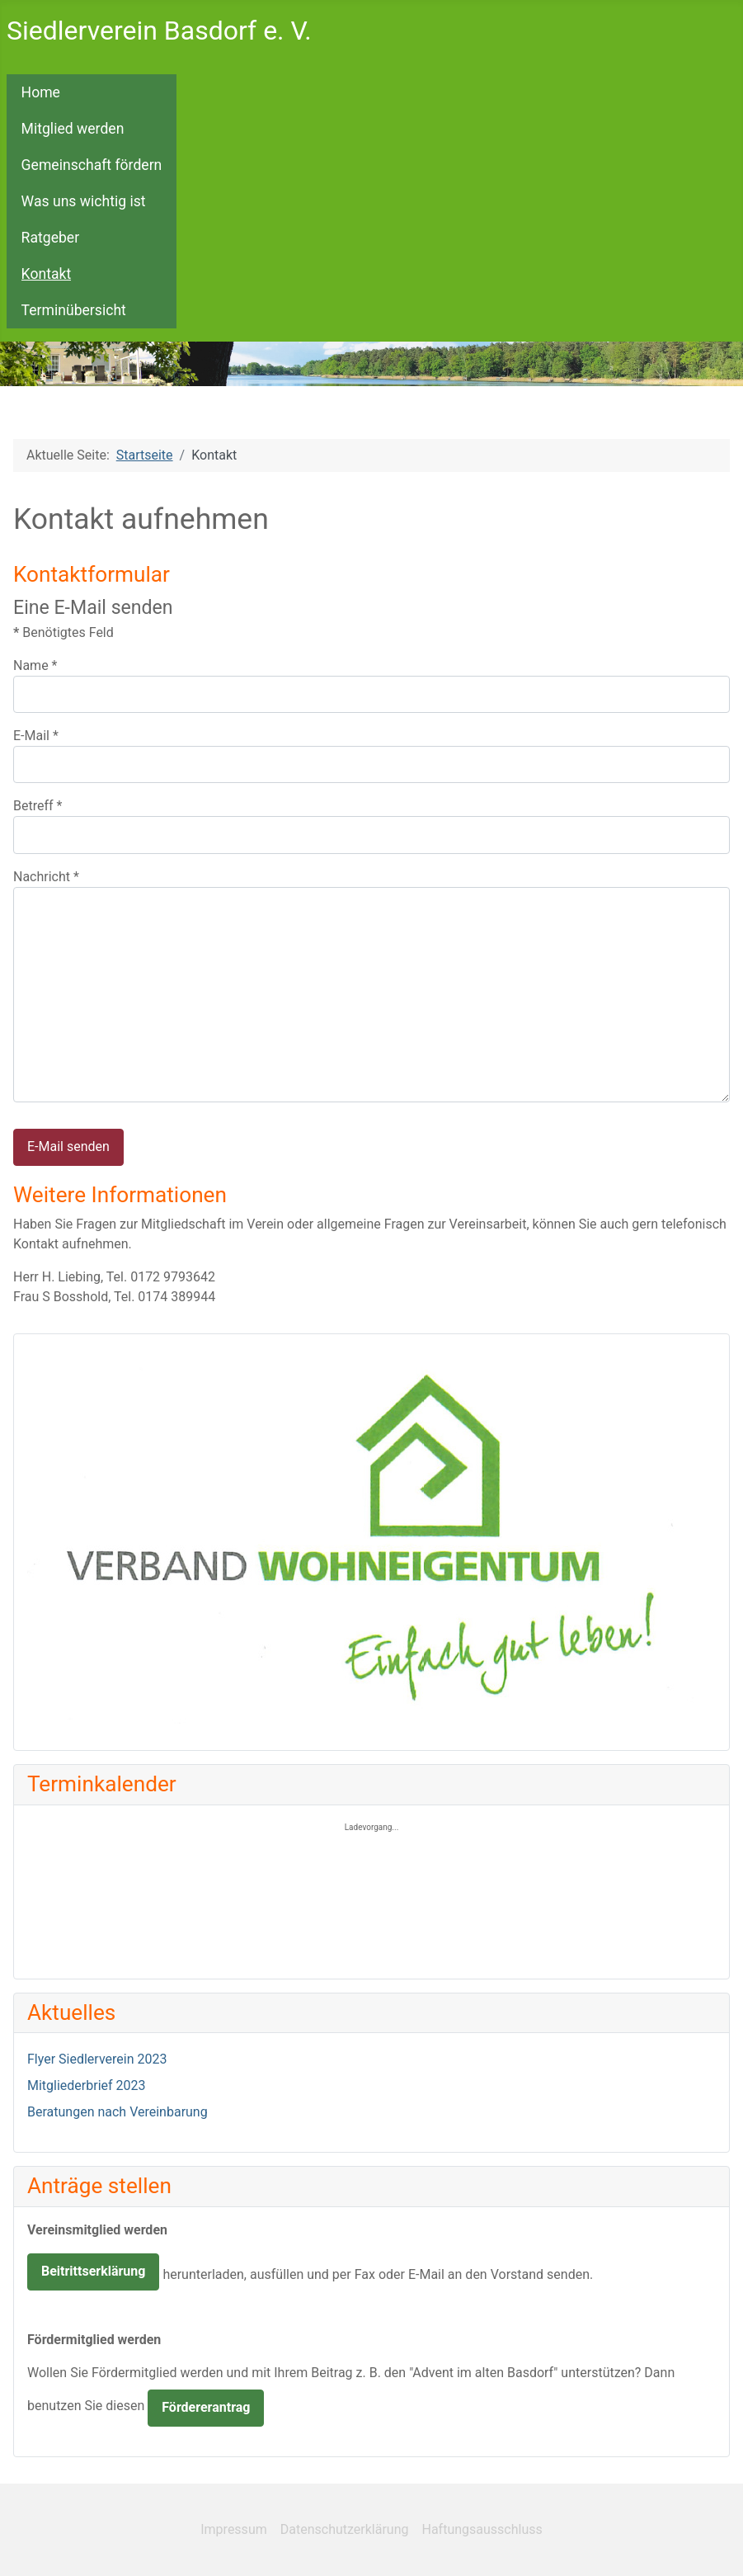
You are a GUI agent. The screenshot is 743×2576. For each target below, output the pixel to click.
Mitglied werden (73, 128)
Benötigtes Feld (63, 632)
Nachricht (46, 877)
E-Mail (36, 735)
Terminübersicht (73, 310)
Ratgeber (50, 237)
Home (40, 92)
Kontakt (46, 274)
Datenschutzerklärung (344, 2529)
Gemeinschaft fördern (91, 165)
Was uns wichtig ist (83, 201)
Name (35, 665)
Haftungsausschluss (481, 2529)
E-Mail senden (68, 1146)
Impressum (233, 2529)
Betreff (37, 806)
